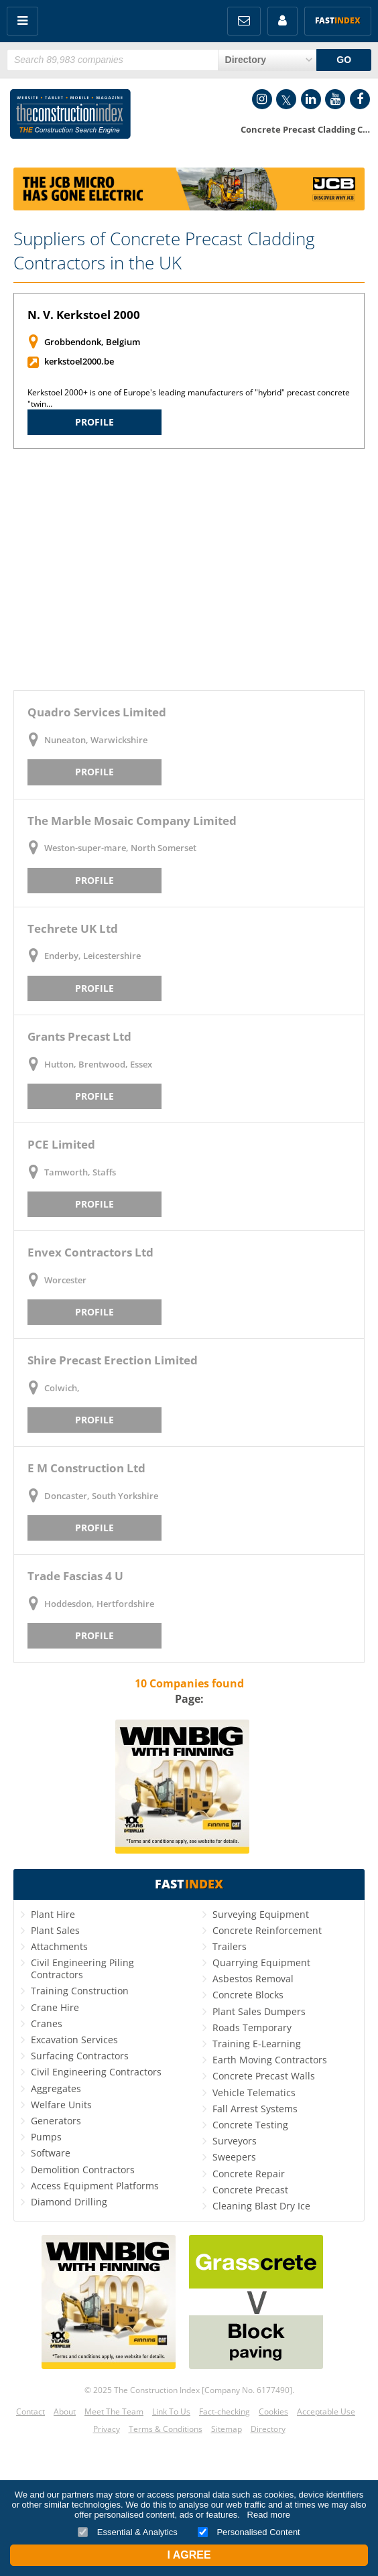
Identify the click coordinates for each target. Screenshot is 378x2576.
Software (50, 2152)
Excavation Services (74, 2039)
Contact (30, 2411)
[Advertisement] (189, 569)
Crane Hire (55, 2007)
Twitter (286, 99)
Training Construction (80, 1990)
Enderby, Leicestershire (92, 956)
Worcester (65, 1280)
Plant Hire (53, 1914)
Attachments (59, 1946)
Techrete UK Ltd (72, 928)
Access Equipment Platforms (95, 2185)
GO (343, 59)
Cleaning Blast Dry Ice (261, 2205)
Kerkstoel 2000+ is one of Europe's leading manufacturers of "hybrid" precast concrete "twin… (188, 398)
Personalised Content (249, 2532)
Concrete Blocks (248, 1994)
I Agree (188, 2555)
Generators (56, 2120)
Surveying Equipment (260, 1914)
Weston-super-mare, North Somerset (120, 848)
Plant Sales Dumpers (259, 2011)
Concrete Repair (248, 2173)
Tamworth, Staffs (80, 1172)
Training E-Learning (256, 2043)
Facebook (360, 99)
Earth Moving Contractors (269, 2059)
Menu (22, 21)
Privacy (106, 2429)
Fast (338, 20)
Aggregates (56, 2088)
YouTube (335, 99)
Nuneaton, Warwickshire (95, 740)
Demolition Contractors (83, 2169)
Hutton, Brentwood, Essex (98, 1064)
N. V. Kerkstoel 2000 (83, 314)
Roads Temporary (252, 2027)
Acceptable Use (326, 2411)
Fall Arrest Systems (255, 2108)
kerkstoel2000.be (79, 361)
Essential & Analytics (128, 2532)
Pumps (46, 2136)
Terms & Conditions (165, 2429)
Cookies (273, 2411)
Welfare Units (61, 2104)
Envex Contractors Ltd (90, 1252)
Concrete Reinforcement (267, 1930)
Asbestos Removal (253, 1978)
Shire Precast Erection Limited (112, 1360)
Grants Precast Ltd (79, 1036)
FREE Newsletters (244, 21)
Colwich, (62, 1388)
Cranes (46, 2023)
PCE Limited (61, 1144)
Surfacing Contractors (80, 2055)
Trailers (229, 1946)
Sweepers (234, 2156)
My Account (282, 21)
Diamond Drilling (69, 2201)
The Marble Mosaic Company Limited (132, 820)
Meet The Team (113, 2411)
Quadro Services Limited (96, 712)
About (65, 2411)
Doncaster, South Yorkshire (101, 1496)
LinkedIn (311, 99)
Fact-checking (224, 2411)
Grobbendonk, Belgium (92, 342)
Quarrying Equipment (261, 1962)
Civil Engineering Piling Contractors (82, 1968)
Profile (94, 421)
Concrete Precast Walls (263, 2075)
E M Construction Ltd (86, 1468)
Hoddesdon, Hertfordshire (99, 1604)
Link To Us (171, 2411)
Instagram (262, 99)
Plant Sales (55, 1930)
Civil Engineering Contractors (96, 2071)
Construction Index (70, 116)
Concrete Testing (250, 2124)
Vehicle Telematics (254, 2092)
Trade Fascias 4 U (75, 1576)
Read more (268, 2515)
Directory (268, 2429)
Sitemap (226, 2429)
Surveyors (234, 2140)
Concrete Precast (250, 2189)
